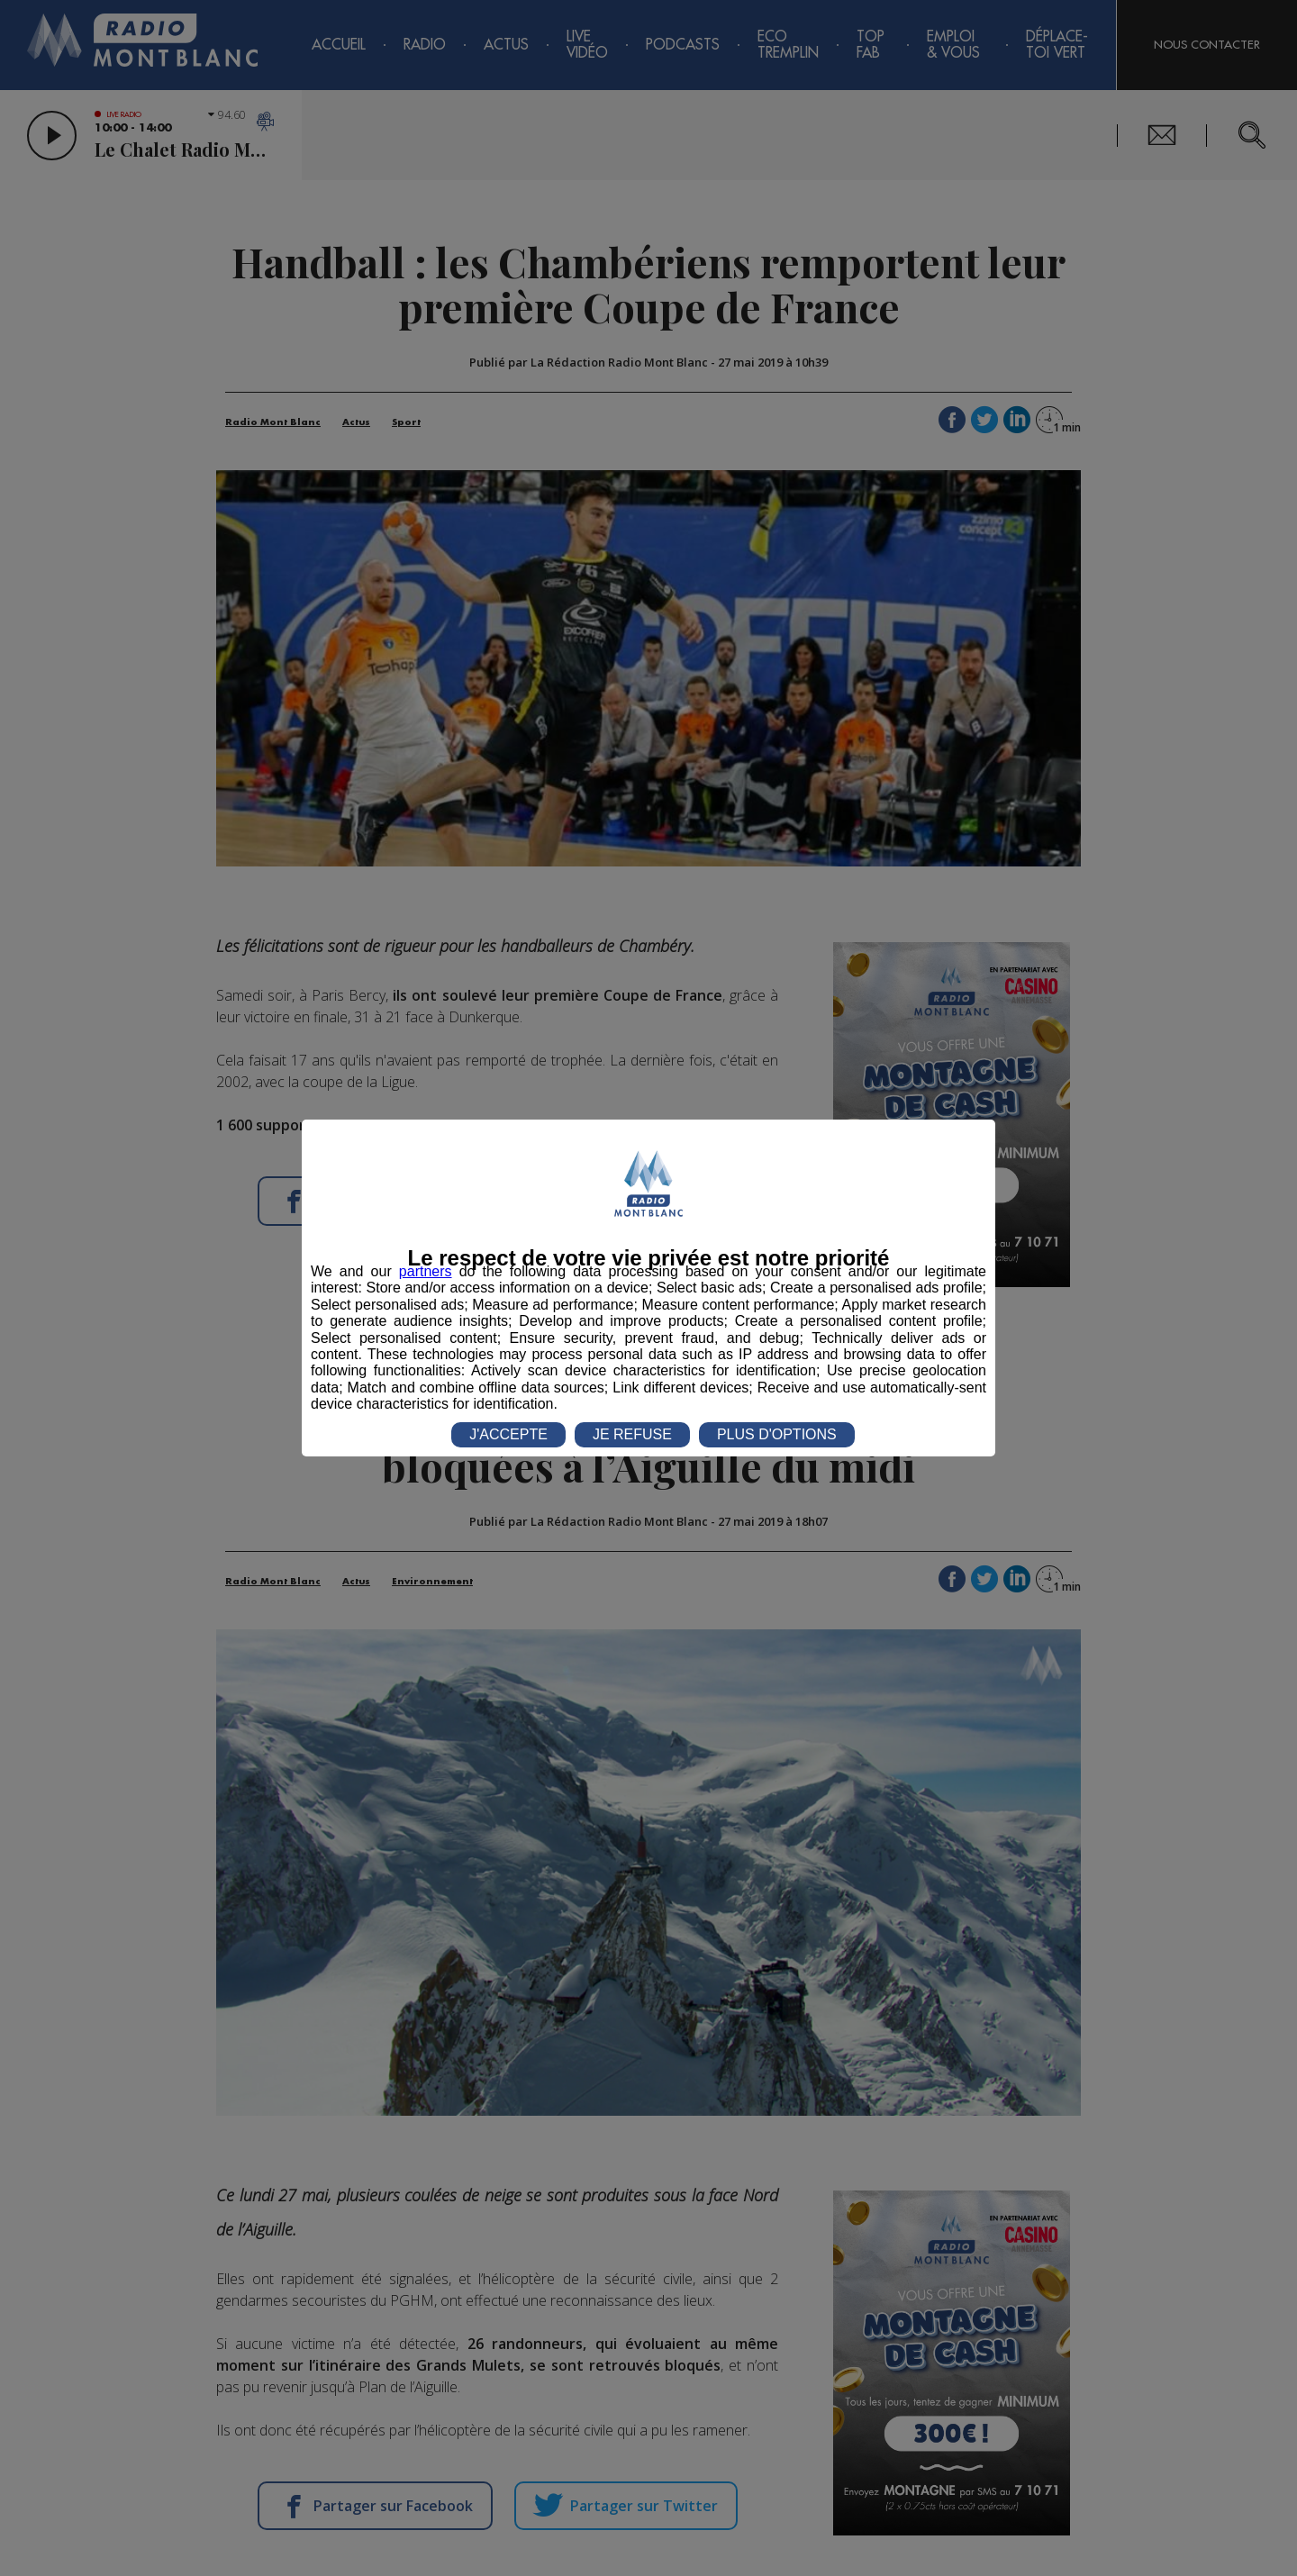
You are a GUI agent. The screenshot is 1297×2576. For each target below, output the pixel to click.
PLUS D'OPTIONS (777, 1434)
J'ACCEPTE (508, 1434)
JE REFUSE (632, 1434)
